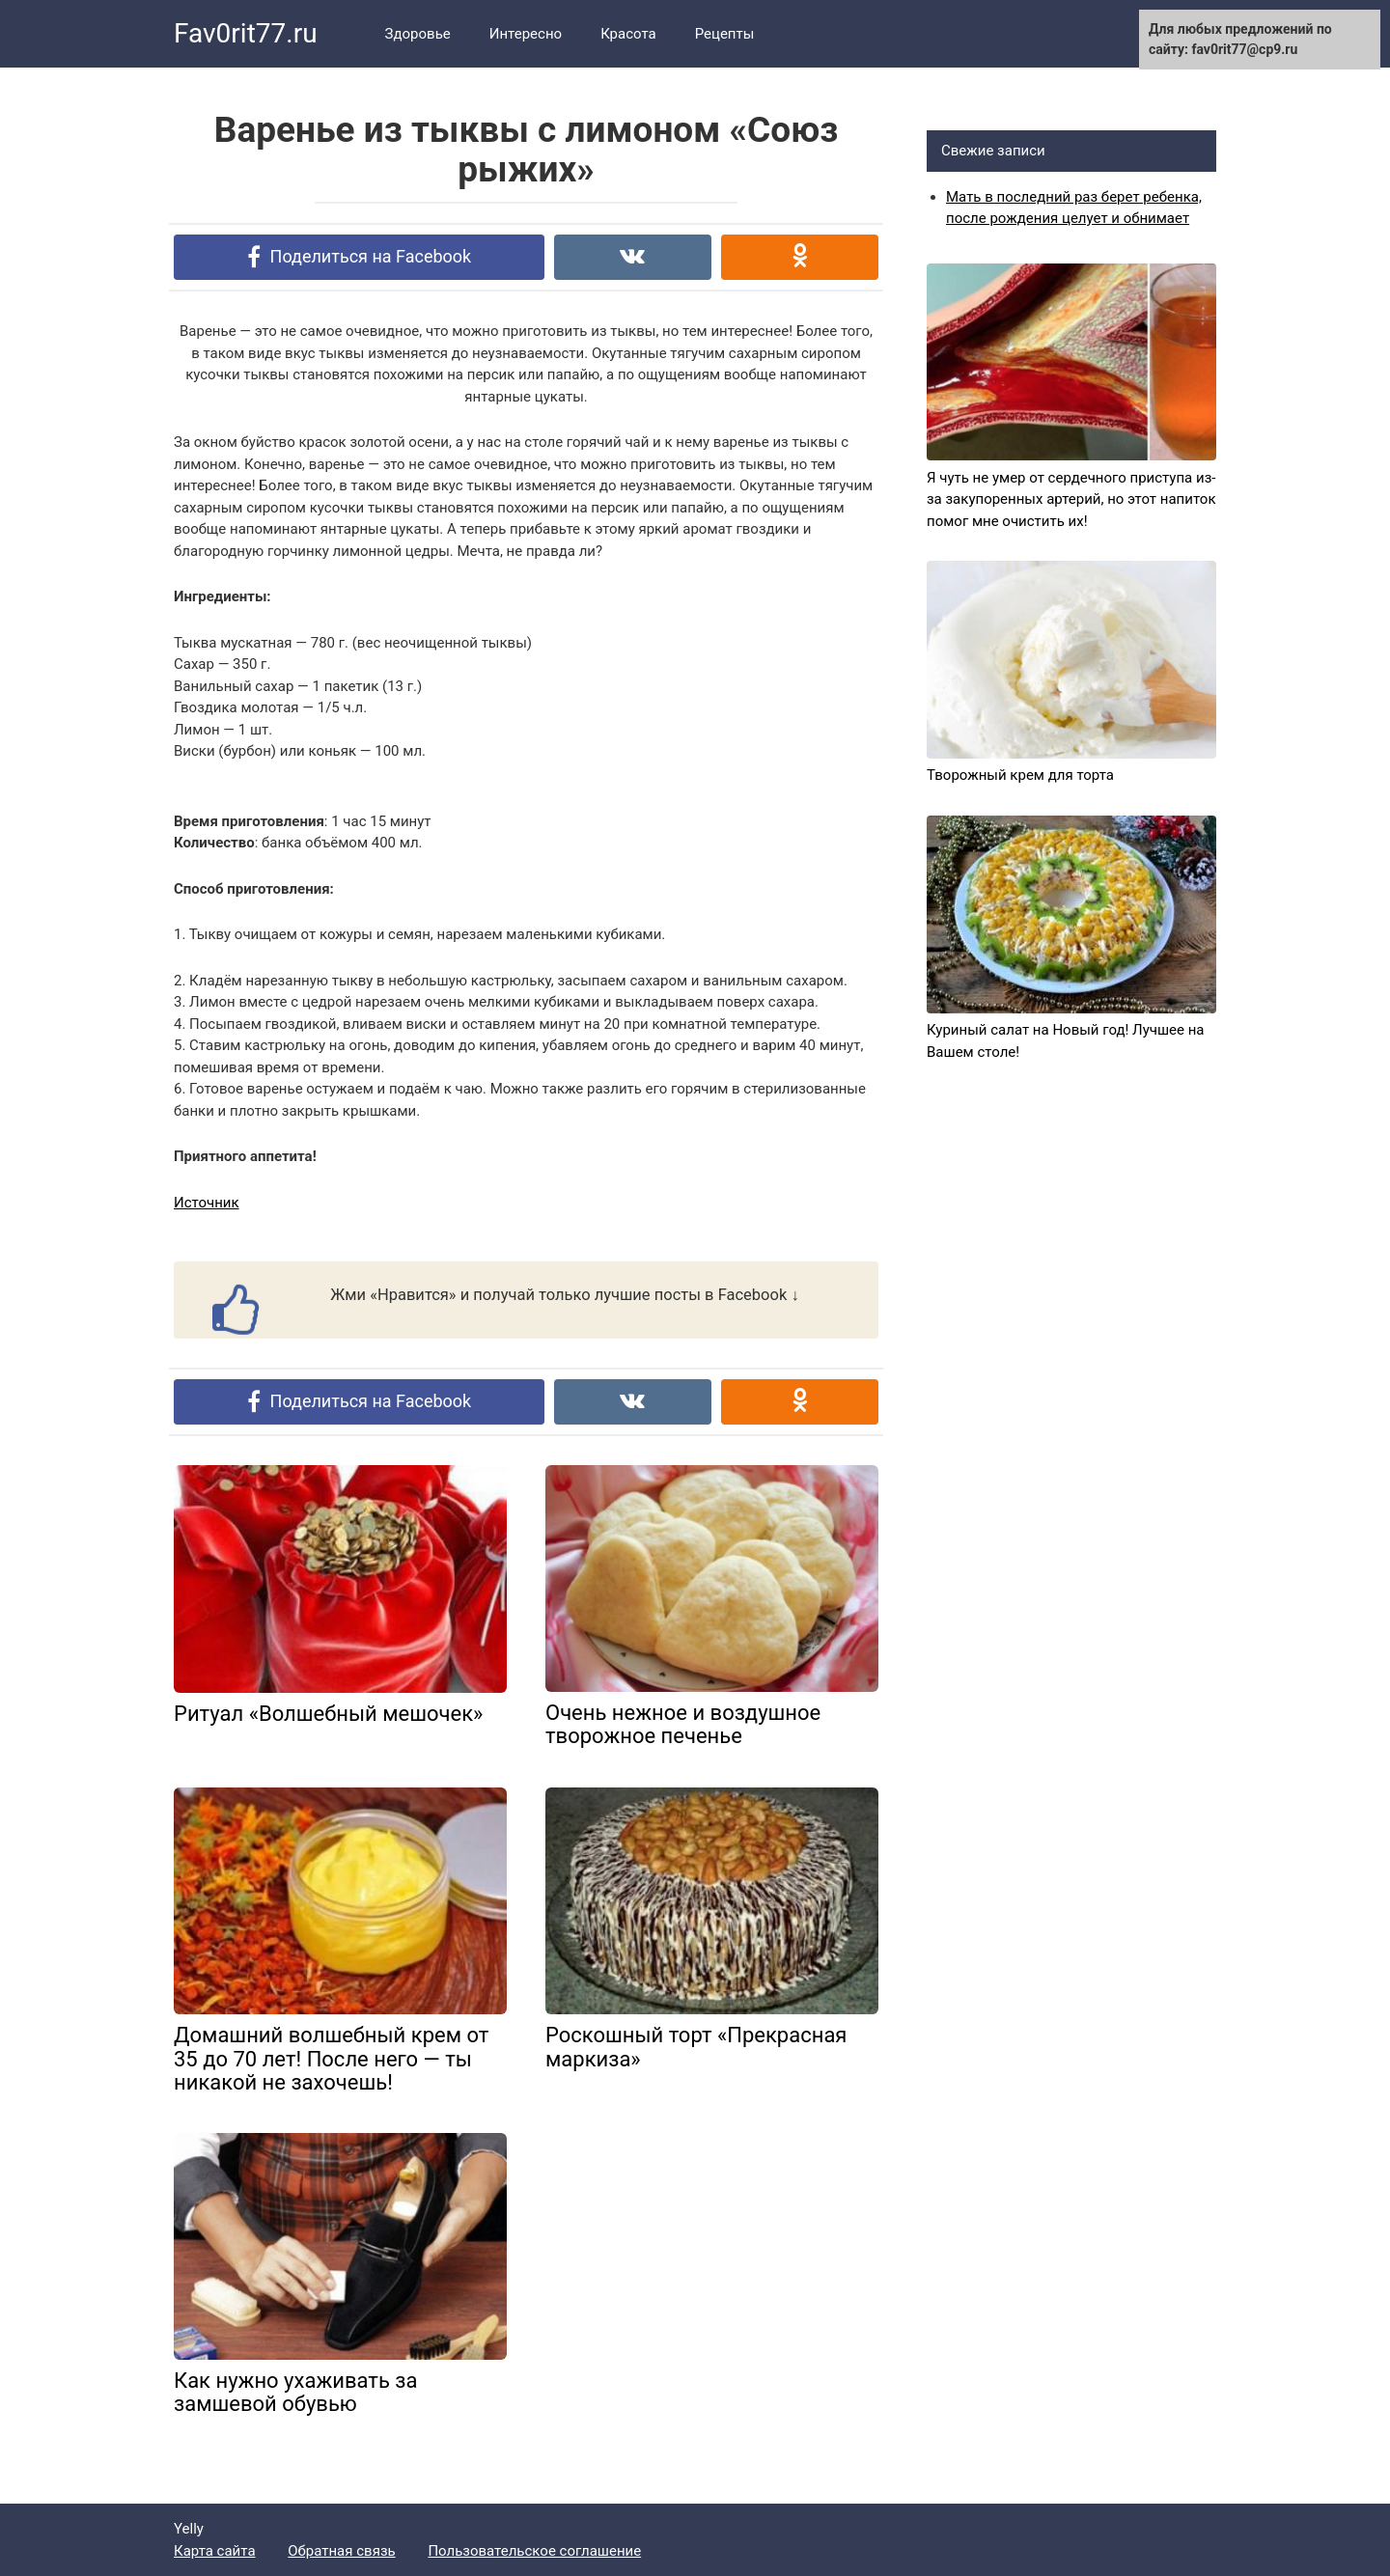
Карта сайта (215, 2551)
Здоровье (418, 33)
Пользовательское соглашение (534, 2551)
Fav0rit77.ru (246, 33)
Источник (206, 1202)
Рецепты (725, 33)
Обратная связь (341, 2551)
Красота (628, 33)
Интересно (525, 33)
